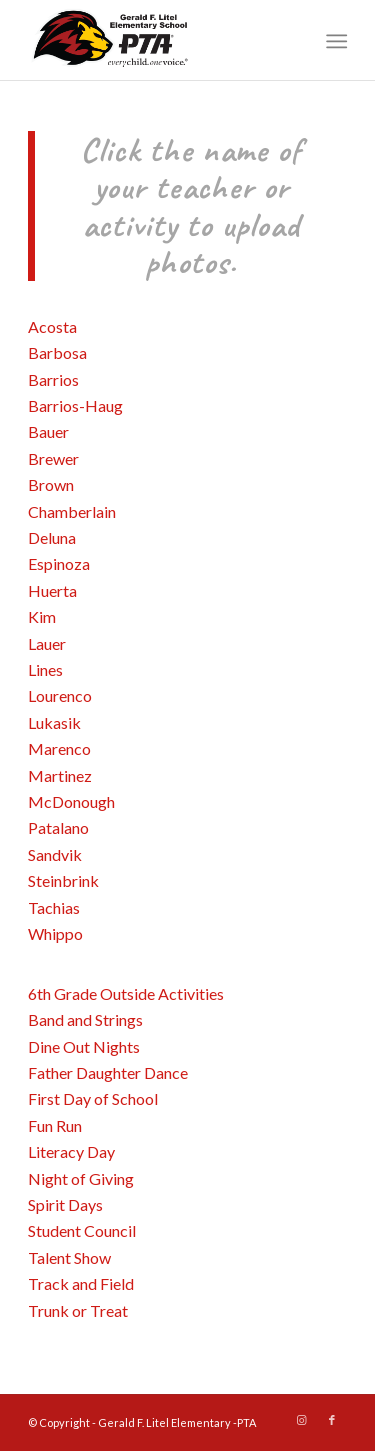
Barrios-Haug (75, 405)
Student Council (83, 1230)
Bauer (48, 431)
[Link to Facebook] (332, 1420)
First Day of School (93, 1098)
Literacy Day (73, 1151)
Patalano (58, 827)
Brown (51, 484)
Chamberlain (72, 511)
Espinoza (59, 563)
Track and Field (82, 1283)
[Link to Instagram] (302, 1420)
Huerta (52, 590)
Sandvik (55, 854)
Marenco (59, 748)
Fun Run (55, 1125)
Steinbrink (63, 880)
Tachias (54, 907)
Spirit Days (67, 1204)
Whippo (55, 933)
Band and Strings (87, 1019)
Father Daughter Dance (109, 1072)
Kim (42, 616)
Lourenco (60, 695)
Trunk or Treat (79, 1310)
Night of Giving (82, 1178)
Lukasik (54, 722)
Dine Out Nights (85, 1046)
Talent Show (71, 1257)
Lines (45, 669)
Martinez (60, 775)
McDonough (71, 801)
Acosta (52, 326)
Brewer (53, 458)
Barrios (53, 379)
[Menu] (335, 41)
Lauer (47, 643)
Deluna (52, 537)
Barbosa (57, 352)
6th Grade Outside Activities (129, 993)
